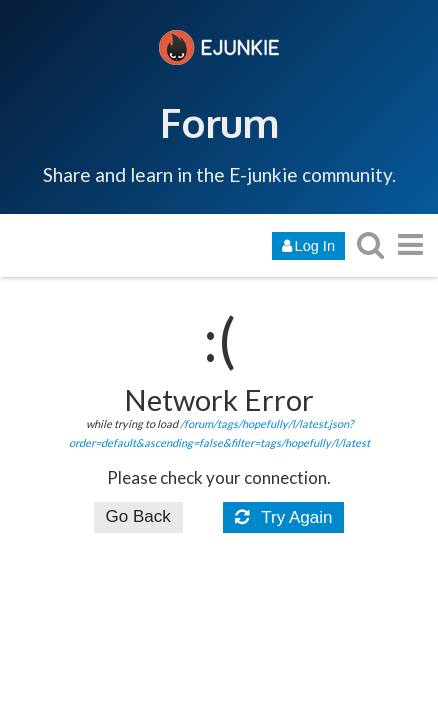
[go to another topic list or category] (410, 244)
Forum (219, 122)
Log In (308, 246)
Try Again (284, 517)
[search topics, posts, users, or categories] (370, 244)
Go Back (138, 516)
